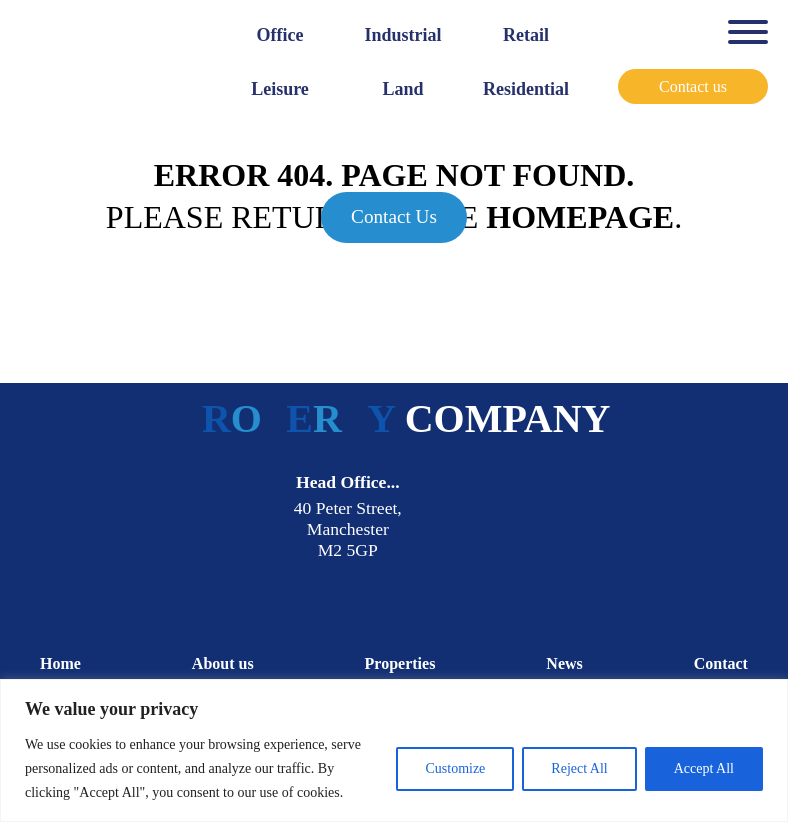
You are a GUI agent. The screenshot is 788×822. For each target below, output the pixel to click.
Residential (526, 89)
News (564, 663)
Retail (526, 35)
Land (402, 89)
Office (280, 35)
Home (60, 663)
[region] (394, 750)
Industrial (402, 35)
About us (223, 663)
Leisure (280, 89)
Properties (400, 663)
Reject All (579, 768)
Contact (721, 663)
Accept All (704, 768)
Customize (455, 768)
